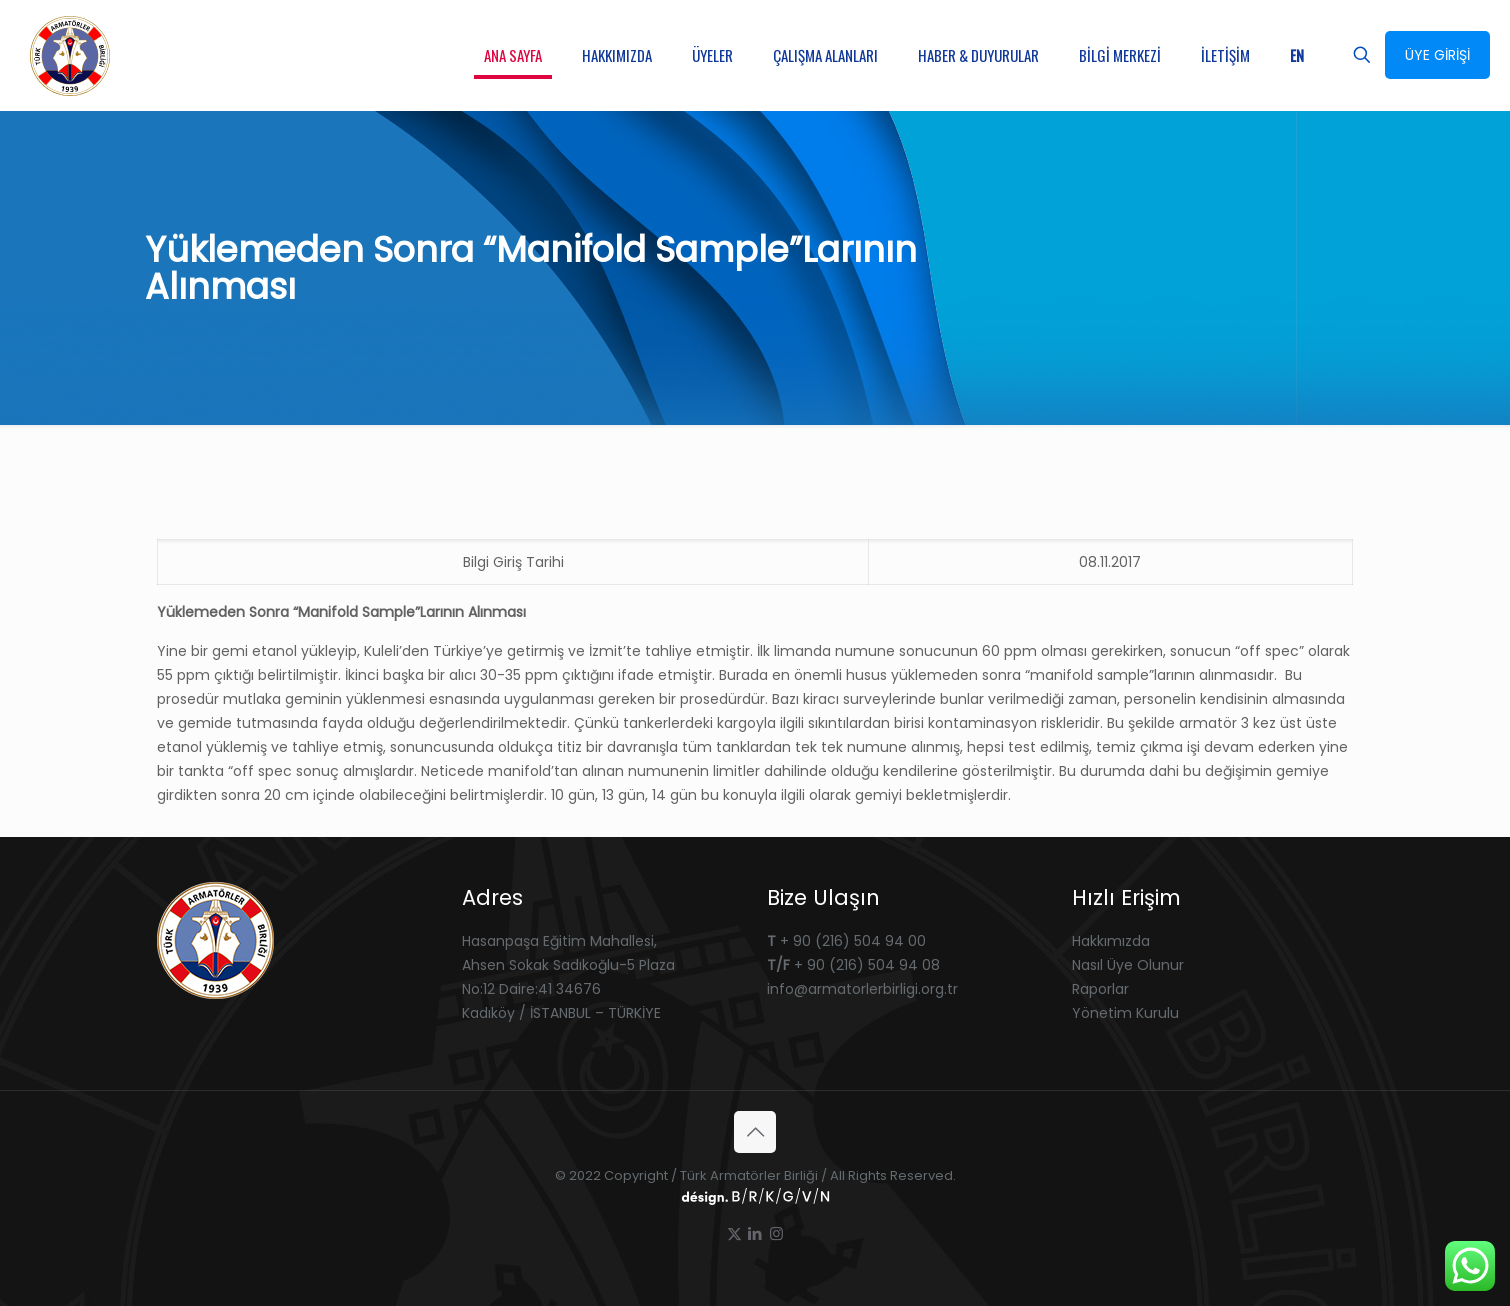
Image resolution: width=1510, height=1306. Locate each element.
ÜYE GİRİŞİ (1437, 55)
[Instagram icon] (776, 1233)
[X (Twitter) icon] (734, 1233)
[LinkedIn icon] (755, 1233)
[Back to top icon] (755, 1132)
